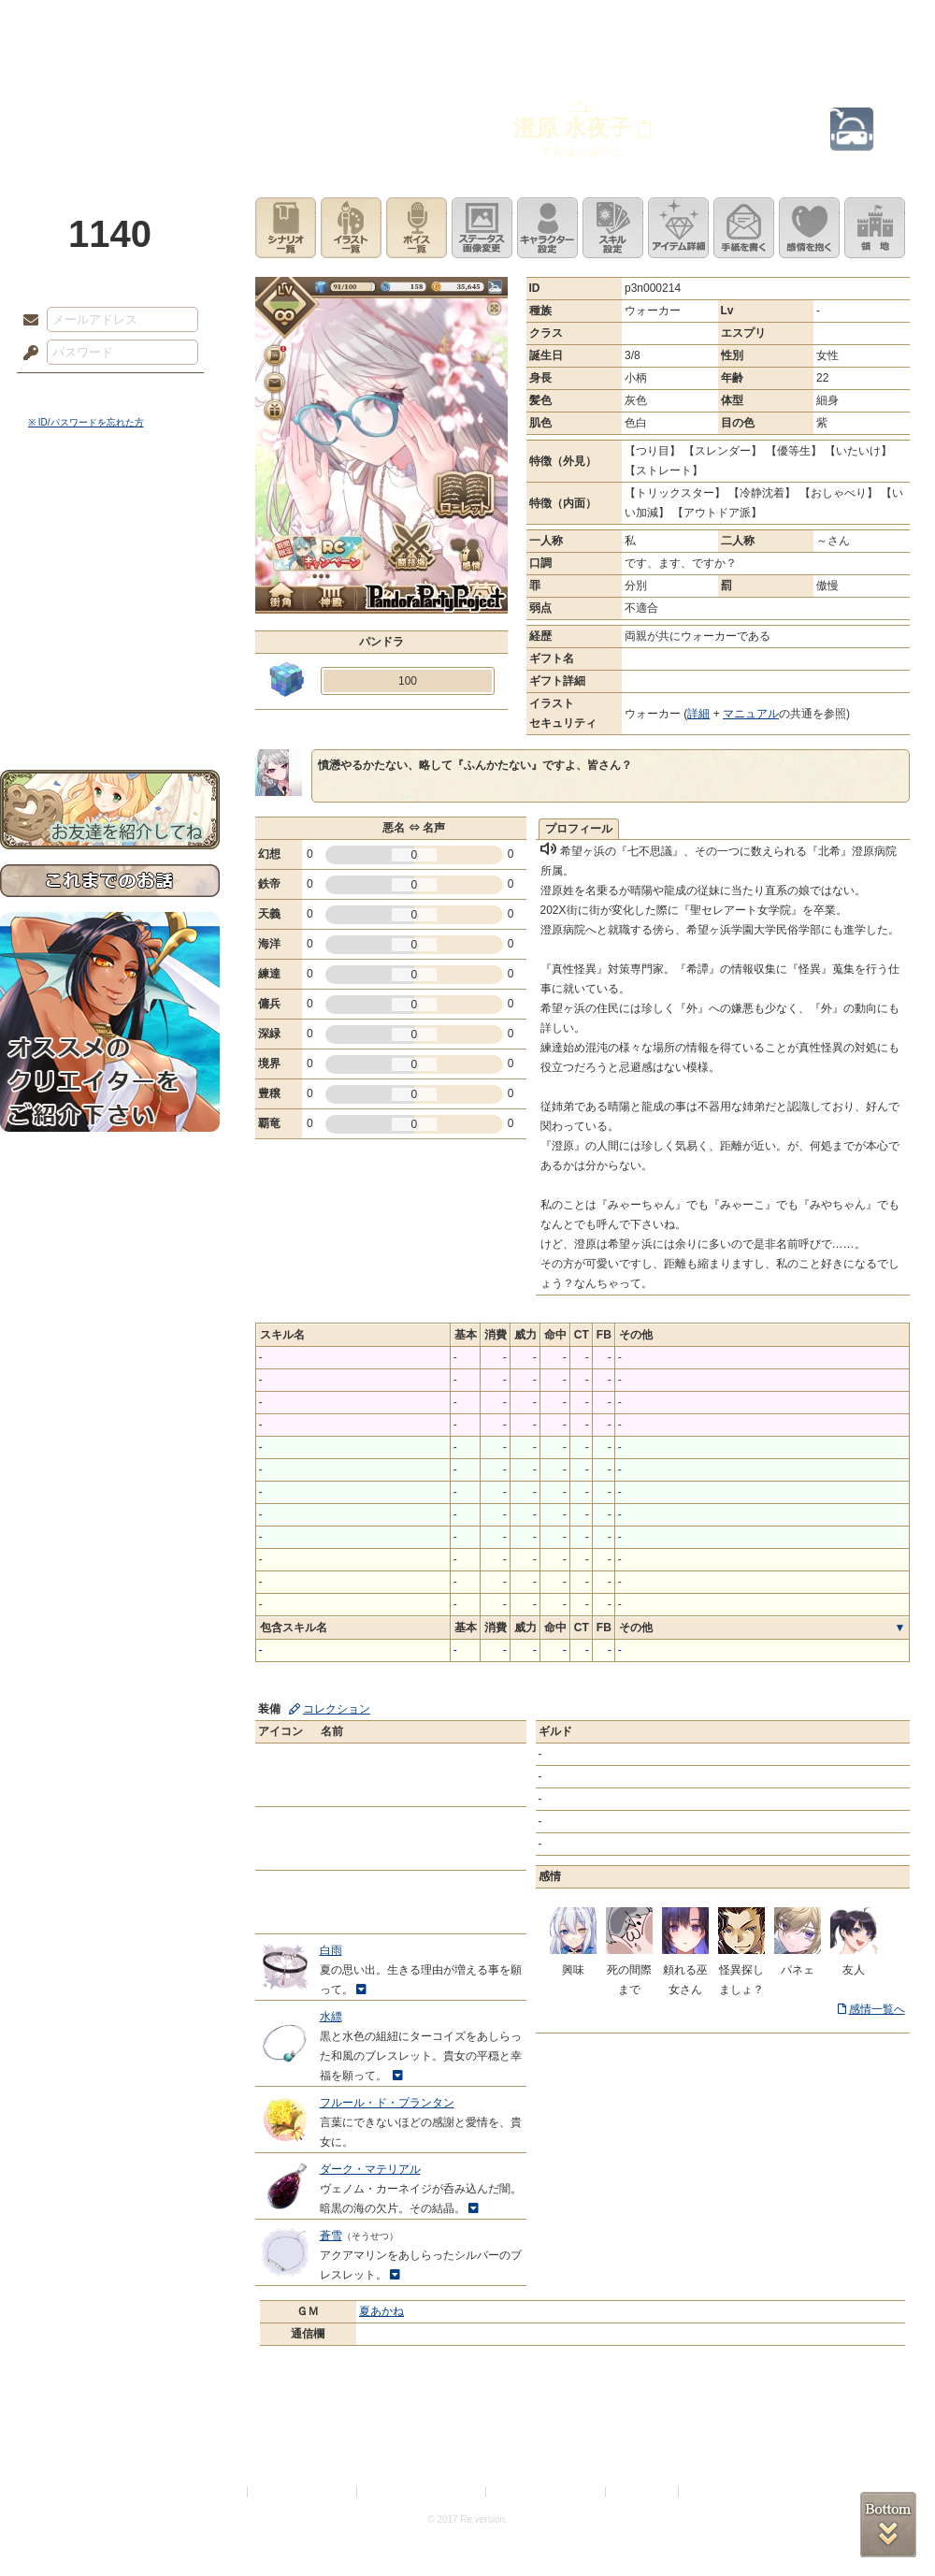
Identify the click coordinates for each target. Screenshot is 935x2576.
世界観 (110, 510)
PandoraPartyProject (110, 103)
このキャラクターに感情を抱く (809, 227)
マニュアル (751, 713)
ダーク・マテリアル (370, 2169)
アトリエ (467, 23)
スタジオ (600, 23)
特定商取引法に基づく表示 (423, 2492)
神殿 (202, 23)
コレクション (336, 1708)
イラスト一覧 (351, 227)
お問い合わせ (110, 711)
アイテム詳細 (678, 227)
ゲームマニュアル (110, 575)
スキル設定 (613, 227)
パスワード (26, 354)
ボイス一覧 (416, 227)
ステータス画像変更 (482, 227)
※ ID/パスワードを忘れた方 (86, 422)
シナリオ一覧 (285, 227)
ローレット (334, 23)
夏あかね (381, 2311)
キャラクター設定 (547, 227)
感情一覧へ (877, 2009)
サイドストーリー (110, 543)
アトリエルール (110, 627)
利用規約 (221, 2492)
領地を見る (874, 227)
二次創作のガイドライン (547, 2492)
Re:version (710, 2492)
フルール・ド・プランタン (387, 2102)
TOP (68, 23)
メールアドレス (26, 321)
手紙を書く (743, 227)
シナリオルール (110, 603)
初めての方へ (110, 678)
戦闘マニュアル (110, 650)
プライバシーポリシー (303, 2492)
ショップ (733, 23)
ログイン (65, 392)
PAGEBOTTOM (888, 2524)
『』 (582, 106)
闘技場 (867, 23)
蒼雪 (331, 2235)
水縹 (331, 2016)
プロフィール (578, 828)
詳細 (698, 713)
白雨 (331, 1950)
